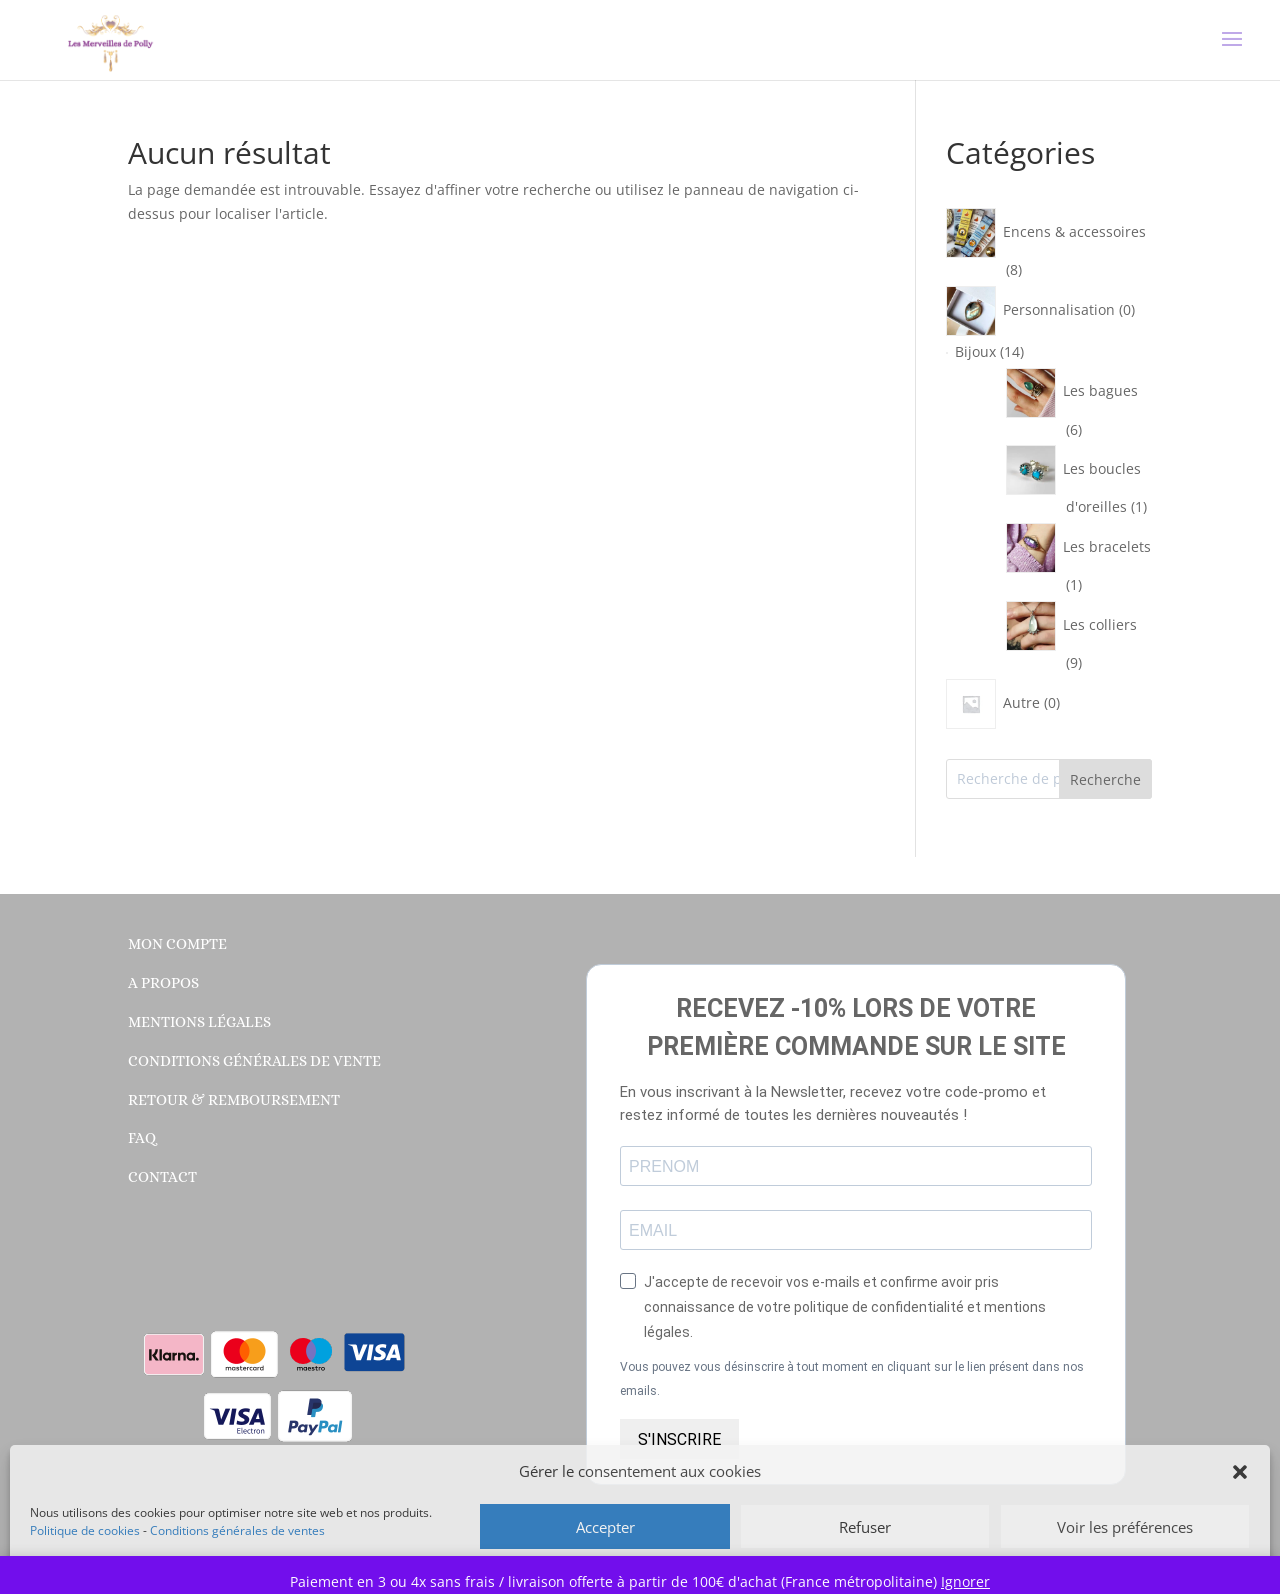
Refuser (865, 1527)
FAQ (142, 1138)
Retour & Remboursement (234, 1100)
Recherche (1105, 779)
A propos (163, 983)
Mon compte (177, 944)
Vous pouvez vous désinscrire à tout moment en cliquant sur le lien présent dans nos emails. (852, 1379)
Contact (162, 1177)
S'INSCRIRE (679, 1439)
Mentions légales (199, 1022)
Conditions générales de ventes (237, 1530)
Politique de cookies (85, 1530)
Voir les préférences (1125, 1527)
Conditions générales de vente (254, 1061)
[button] (1240, 1472)
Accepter (605, 1527)
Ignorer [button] (965, 1581)
